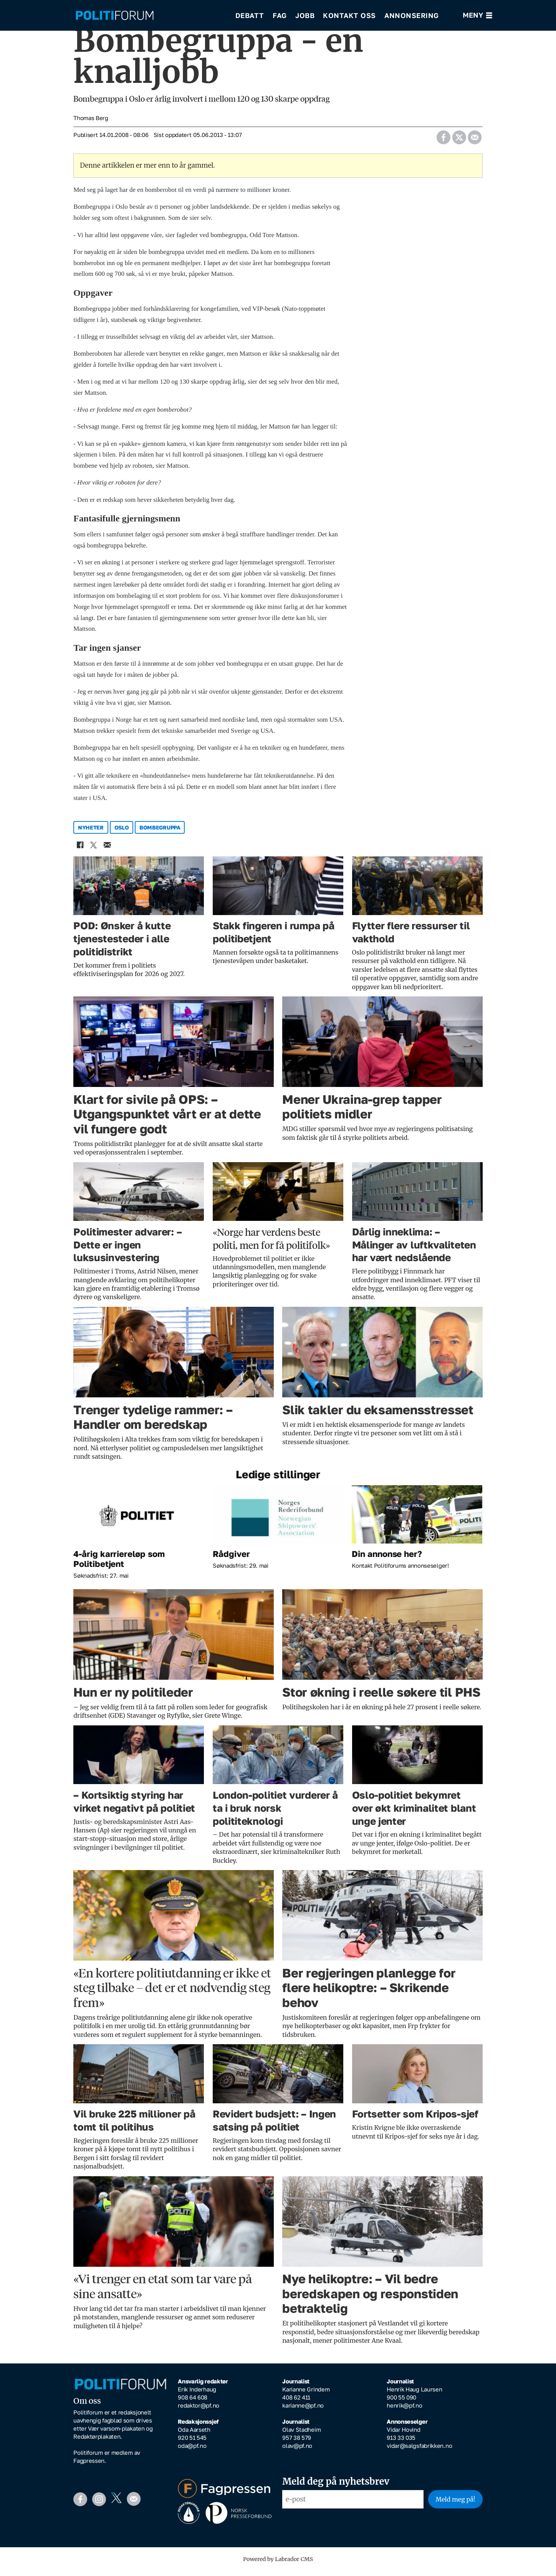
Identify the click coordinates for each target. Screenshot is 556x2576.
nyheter (91, 833)
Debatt (249, 15)
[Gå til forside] (150, 15)
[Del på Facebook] (443, 140)
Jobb (304, 15)
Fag (280, 15)
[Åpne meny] (477, 15)
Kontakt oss (349, 15)
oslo (121, 833)
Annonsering (411, 15)
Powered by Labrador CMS (278, 2564)
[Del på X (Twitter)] (459, 140)
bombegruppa (159, 833)
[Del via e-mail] (474, 140)
